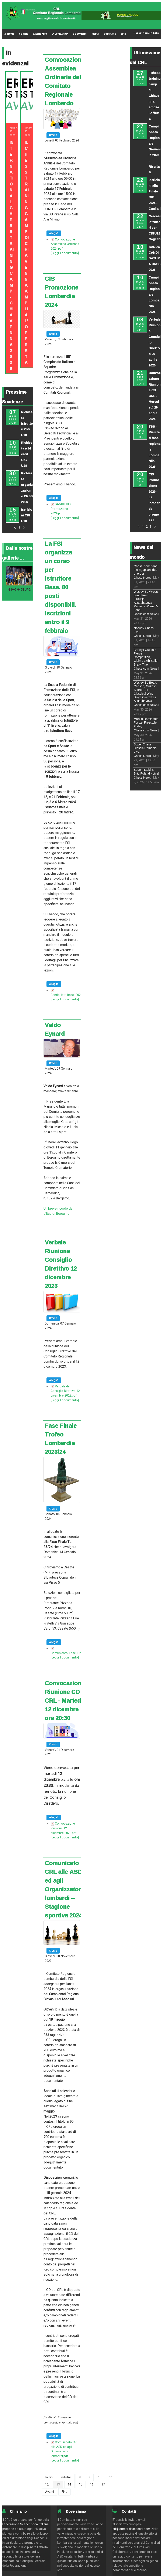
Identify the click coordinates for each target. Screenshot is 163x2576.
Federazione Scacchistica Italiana (25, 2524)
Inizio (49, 2477)
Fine (64, 2492)
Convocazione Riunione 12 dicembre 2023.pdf (64, 1828)
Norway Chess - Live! (144, 629)
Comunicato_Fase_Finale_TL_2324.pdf (77, 1653)
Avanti (49, 2492)
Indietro (65, 2477)
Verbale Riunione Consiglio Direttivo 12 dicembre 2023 (61, 1264)
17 (103, 2484)
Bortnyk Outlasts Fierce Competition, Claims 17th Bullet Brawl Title (146, 657)
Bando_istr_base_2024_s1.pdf (72, 995)
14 (69, 2484)
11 (111, 2477)
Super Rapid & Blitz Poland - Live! (146, 771)
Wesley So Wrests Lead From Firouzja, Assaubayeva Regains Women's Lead (146, 601)
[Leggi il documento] (65, 253)
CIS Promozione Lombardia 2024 (61, 291)
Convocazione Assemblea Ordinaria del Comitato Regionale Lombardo (64, 81)
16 (92, 2484)
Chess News (142, 577)
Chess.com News (145, 614)
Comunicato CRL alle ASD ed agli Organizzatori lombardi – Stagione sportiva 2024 (64, 1889)
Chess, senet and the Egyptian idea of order (145, 569)
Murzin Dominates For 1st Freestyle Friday (146, 722)
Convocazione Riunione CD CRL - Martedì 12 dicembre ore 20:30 (64, 1700)
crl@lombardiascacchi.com (131, 2529)
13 (58, 2484)
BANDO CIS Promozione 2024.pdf (61, 508)
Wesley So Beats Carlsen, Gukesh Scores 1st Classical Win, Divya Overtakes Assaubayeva (145, 692)
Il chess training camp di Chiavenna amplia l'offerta (27, 252)
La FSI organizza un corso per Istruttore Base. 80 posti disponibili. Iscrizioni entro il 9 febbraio (60, 587)
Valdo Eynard (55, 1029)
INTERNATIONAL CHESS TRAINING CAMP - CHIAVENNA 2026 (12, 255)
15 (80, 2484)
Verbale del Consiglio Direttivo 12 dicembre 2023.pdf (65, 1391)
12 (47, 2484)
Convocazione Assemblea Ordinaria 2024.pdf (65, 244)
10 (99, 2477)
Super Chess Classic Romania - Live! (146, 748)
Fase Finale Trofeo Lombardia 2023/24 (61, 1438)
